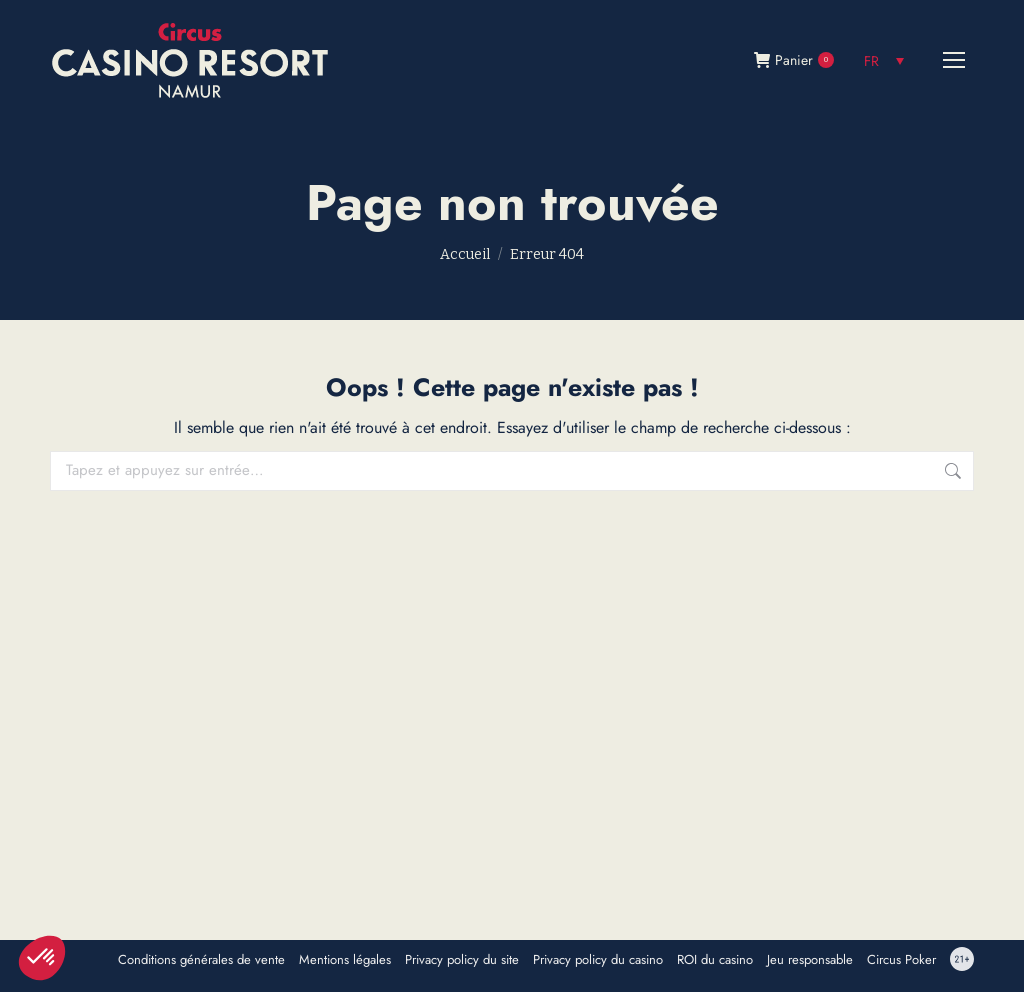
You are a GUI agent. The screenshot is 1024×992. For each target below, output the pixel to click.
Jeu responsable (810, 960)
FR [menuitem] (871, 61)
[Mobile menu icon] (954, 60)
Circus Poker (901, 960)
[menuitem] (884, 60)
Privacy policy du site (462, 960)
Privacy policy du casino (598, 960)
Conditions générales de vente (201, 960)
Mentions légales (345, 960)
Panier (794, 60)
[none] (884, 60)
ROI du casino (715, 960)
